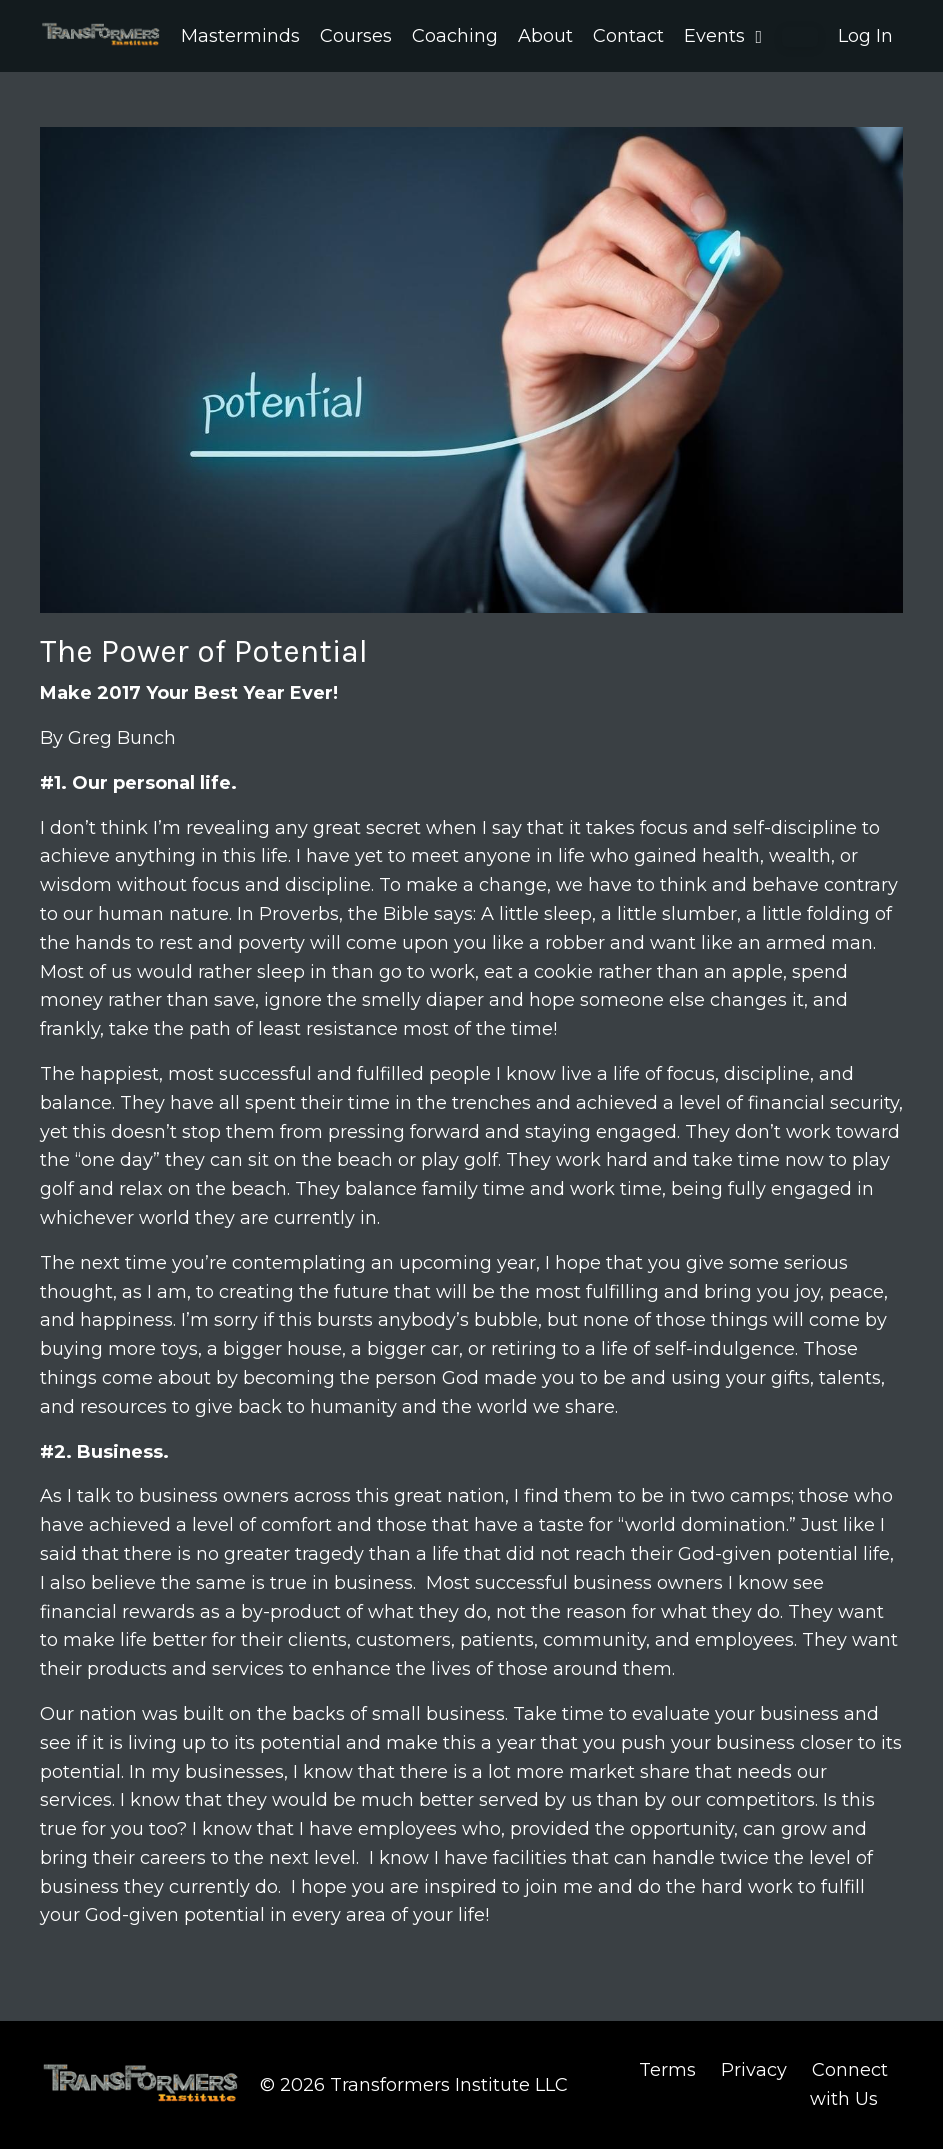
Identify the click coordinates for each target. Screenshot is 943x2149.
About (545, 36)
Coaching (455, 36)
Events (723, 36)
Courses (356, 36)
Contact (628, 36)
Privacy (754, 2070)
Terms (667, 2070)
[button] (800, 37)
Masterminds (240, 36)
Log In (865, 36)
